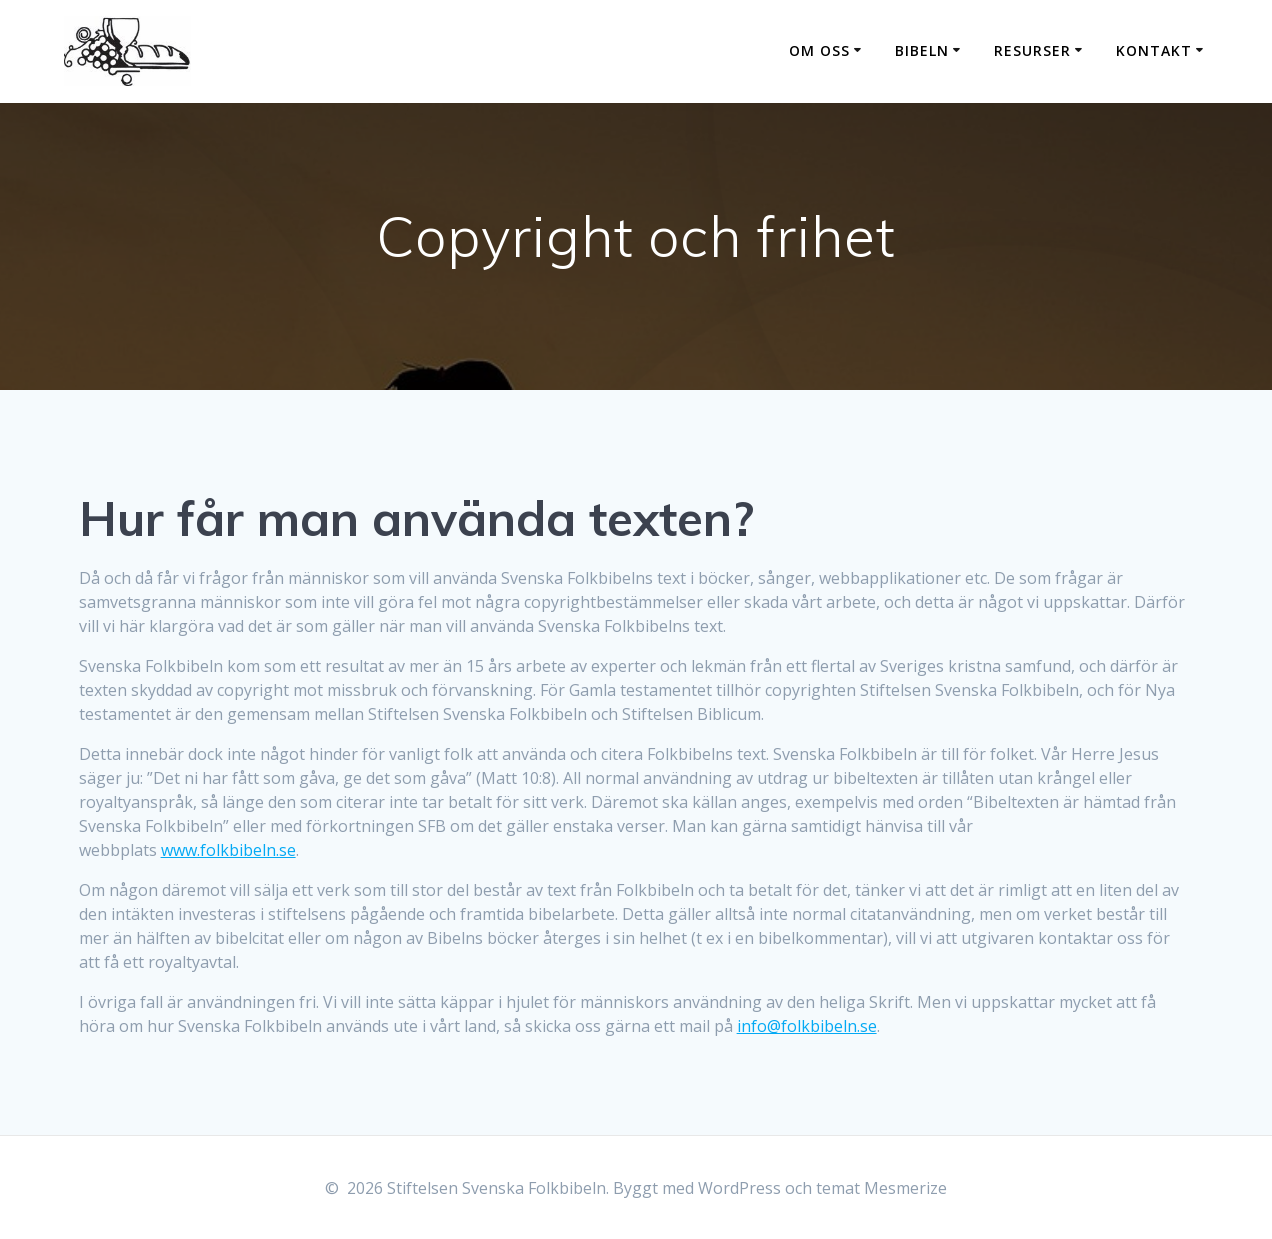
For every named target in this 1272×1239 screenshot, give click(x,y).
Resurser (1032, 50)
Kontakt (1154, 50)
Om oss (819, 50)
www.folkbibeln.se (228, 850)
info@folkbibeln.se (807, 1026)
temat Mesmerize (881, 1188)
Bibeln (922, 50)
